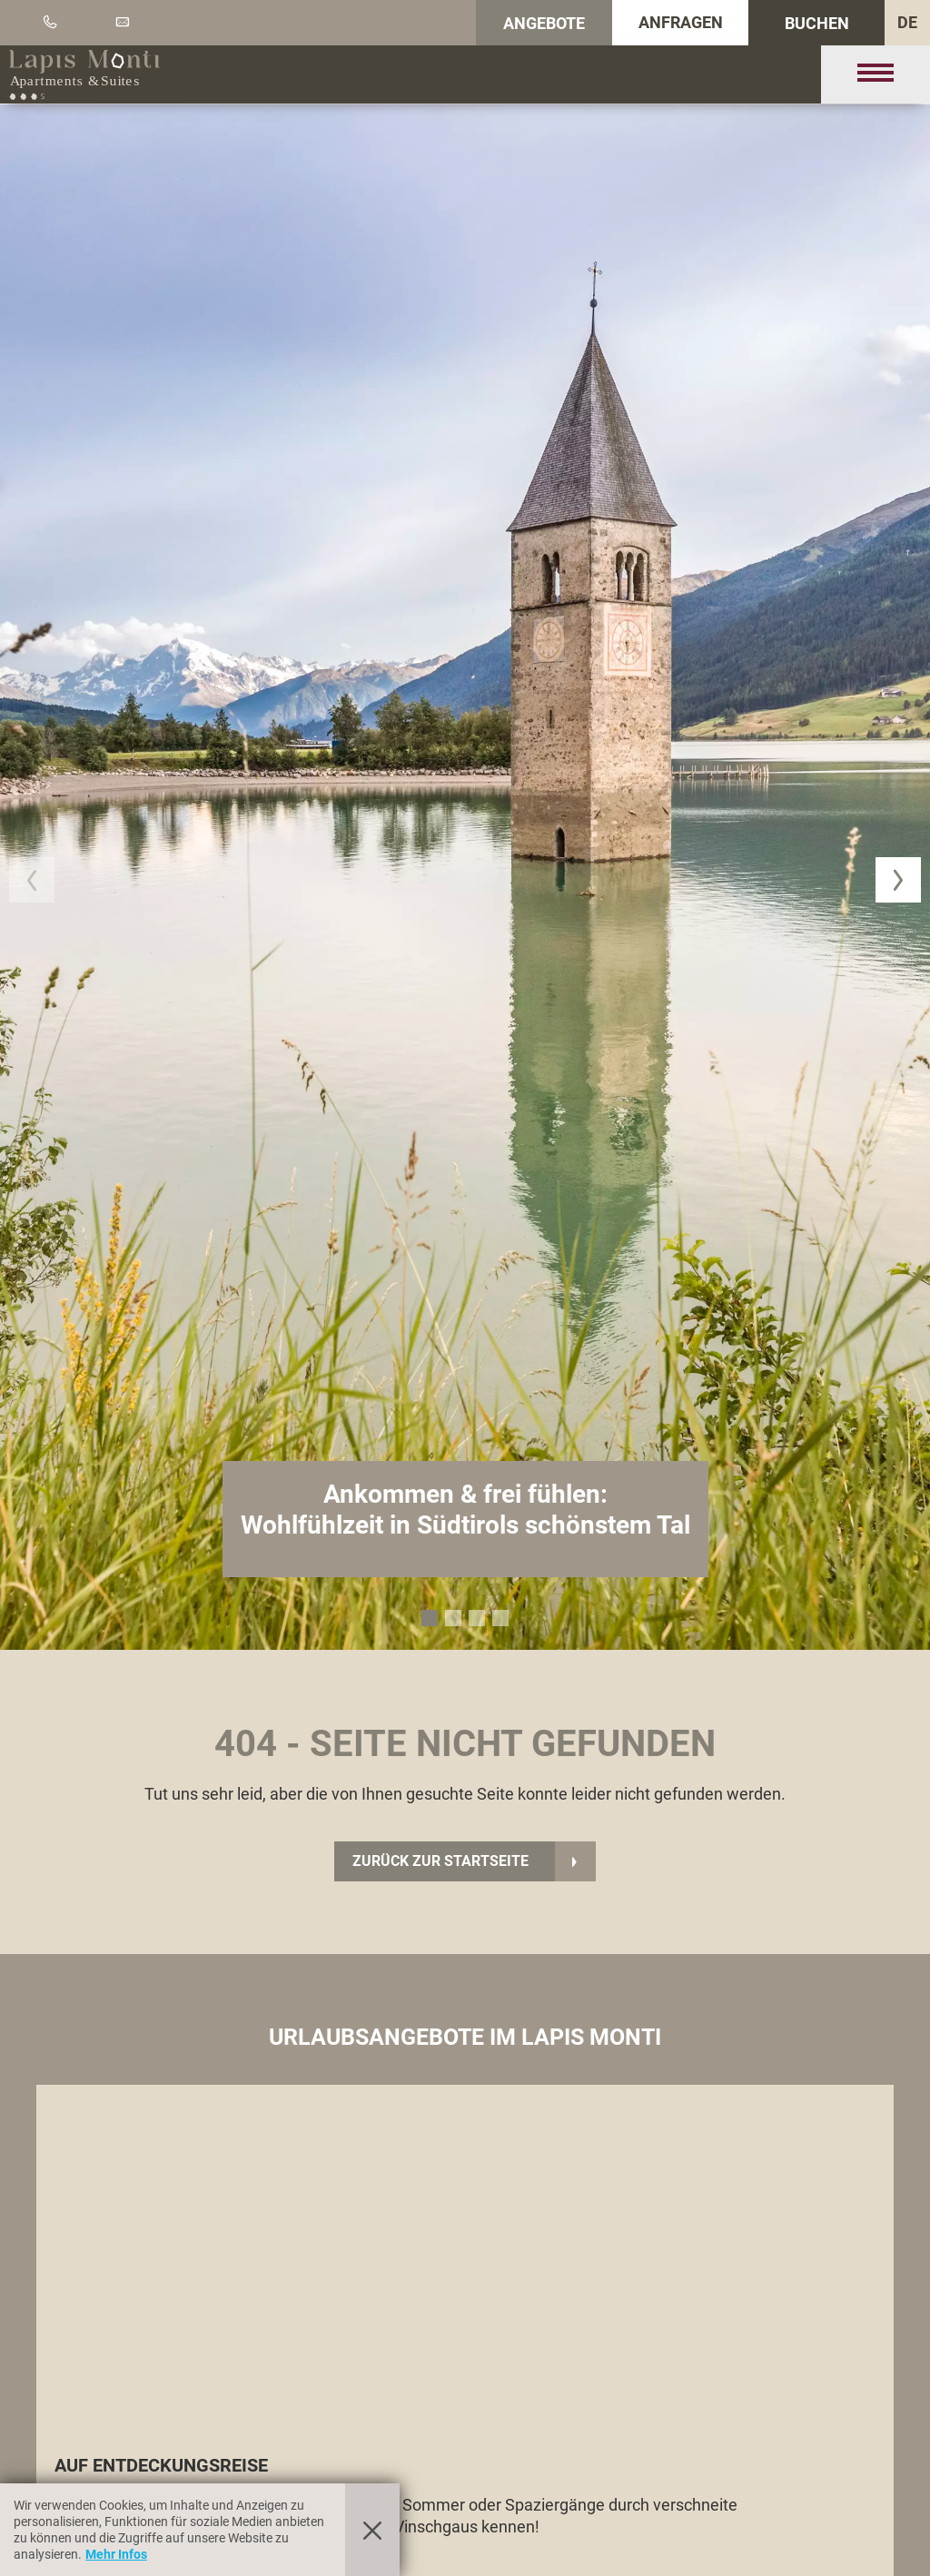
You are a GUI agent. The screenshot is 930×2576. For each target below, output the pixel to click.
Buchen (817, 23)
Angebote (544, 23)
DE (907, 22)
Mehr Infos (116, 2554)
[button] (31, 880)
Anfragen (680, 22)
